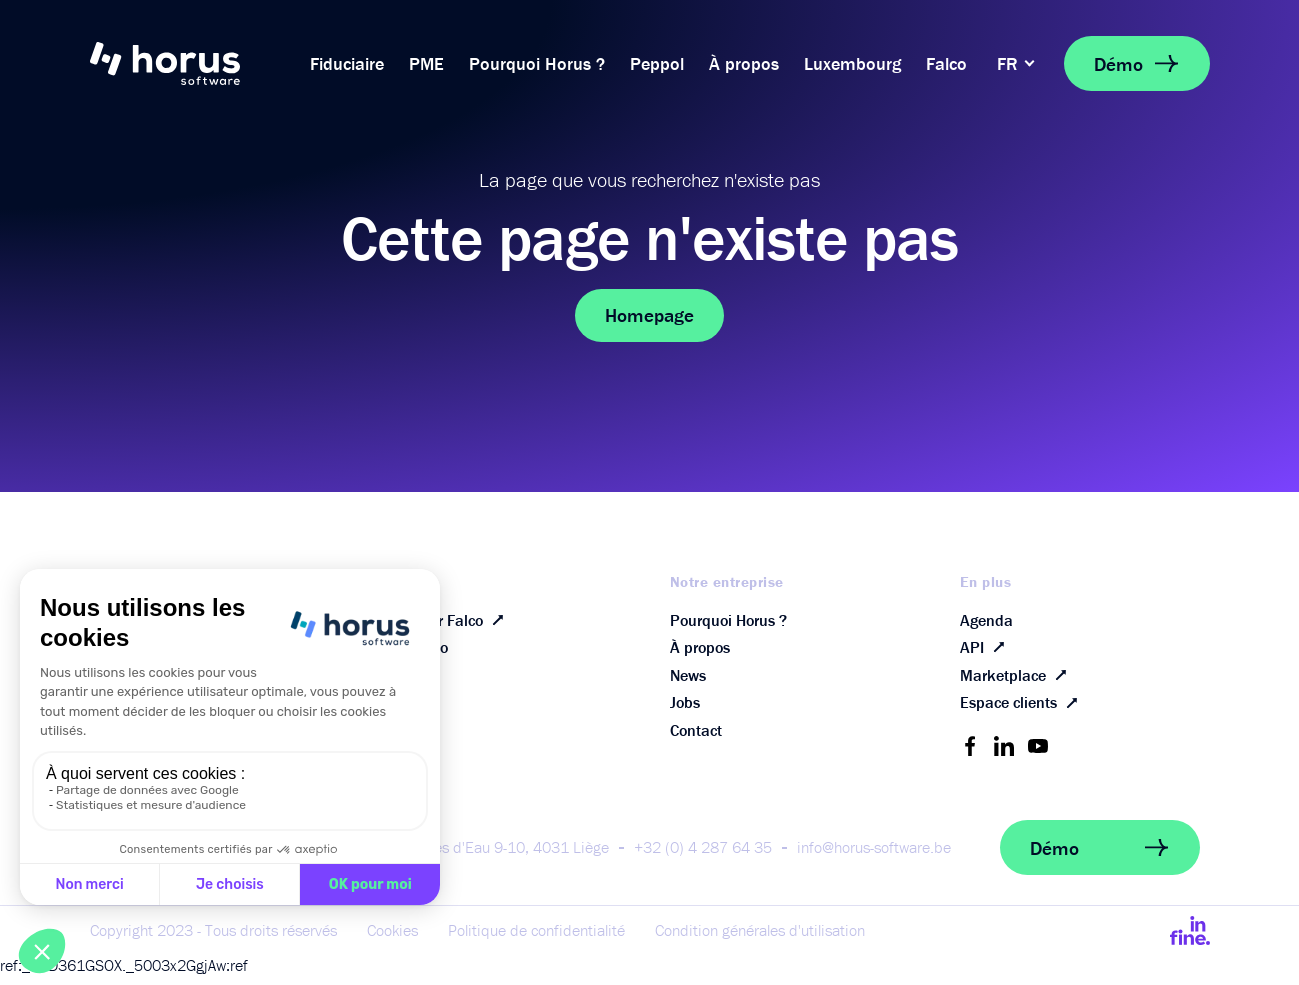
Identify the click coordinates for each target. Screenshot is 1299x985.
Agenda (986, 621)
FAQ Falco (414, 651)
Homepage (649, 315)
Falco (946, 63)
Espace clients (1023, 712)
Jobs (685, 711)
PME (426, 63)
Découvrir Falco (446, 621)
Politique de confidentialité (536, 941)
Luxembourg (852, 63)
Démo (1137, 63)
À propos (744, 63)
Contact (696, 741)
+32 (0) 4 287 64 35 (703, 858)
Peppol (657, 63)
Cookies (392, 941)
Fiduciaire (347, 63)
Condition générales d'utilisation (760, 941)
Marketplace (1017, 681)
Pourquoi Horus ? (537, 63)
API (986, 651)
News (688, 681)
